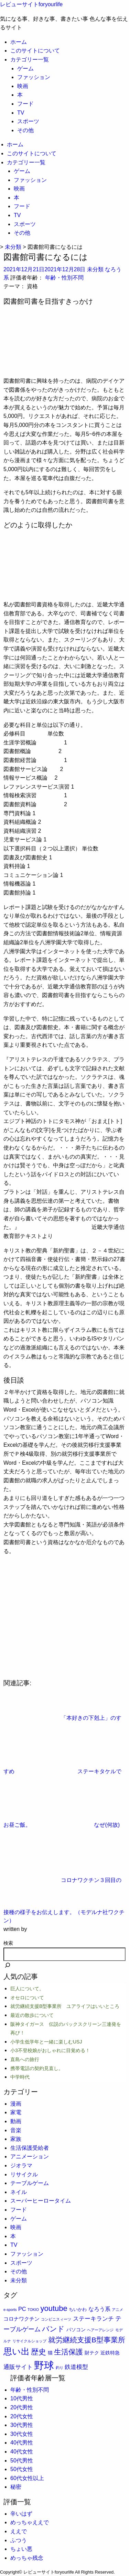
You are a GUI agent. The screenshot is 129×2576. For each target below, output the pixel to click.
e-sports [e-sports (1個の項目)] (10, 2309)
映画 (22, 86)
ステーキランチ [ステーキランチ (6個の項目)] (93, 2318)
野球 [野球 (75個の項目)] (44, 2365)
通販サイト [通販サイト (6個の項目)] (18, 2366)
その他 (25, 130)
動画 (15, 2121)
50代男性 (21, 2460)
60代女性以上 (27, 2478)
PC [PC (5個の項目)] (22, 2309)
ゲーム (25, 68)
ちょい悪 (21, 2549)
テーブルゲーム (29, 2183)
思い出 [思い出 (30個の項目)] (16, 2351)
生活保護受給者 (29, 2148)
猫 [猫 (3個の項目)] (50, 2352)
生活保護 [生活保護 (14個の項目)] (68, 2352)
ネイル (18, 2192)
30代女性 (21, 2434)
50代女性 (21, 2469)
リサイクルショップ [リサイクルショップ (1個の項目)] (29, 2341)
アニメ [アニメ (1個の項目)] (117, 2309)
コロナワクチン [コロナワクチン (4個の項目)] (21, 2319)
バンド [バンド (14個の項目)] (53, 2329)
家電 (15, 2112)
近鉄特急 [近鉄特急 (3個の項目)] (110, 2352)
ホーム (18, 42)
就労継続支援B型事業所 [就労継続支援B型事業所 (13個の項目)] (86, 2340)
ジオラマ (21, 2165)
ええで (18, 2531)
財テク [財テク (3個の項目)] (92, 2352)
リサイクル (24, 2174)
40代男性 (21, 2443)
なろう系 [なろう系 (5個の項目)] (99, 2309)
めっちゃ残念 (26, 2558)
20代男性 (21, 2407)
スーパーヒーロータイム (40, 2201)
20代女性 (21, 2416)
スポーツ (28, 121)
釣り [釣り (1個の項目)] (59, 2367)
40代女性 (21, 2452)
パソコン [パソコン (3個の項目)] (76, 2329)
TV (20, 113)
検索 (8, 1943)
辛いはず (21, 2514)
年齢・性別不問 (64, 278)
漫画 (15, 2104)
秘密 (15, 2487)
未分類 (95, 269)
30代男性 (21, 2425)
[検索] (7, 1965)
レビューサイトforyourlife (31, 4)
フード (25, 104)
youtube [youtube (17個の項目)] (54, 2308)
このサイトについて (35, 50)
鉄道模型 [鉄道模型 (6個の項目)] (76, 2366)
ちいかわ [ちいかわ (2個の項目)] (78, 2309)
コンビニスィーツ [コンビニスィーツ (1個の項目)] (56, 2319)
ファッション (33, 77)
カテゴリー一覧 (29, 59)
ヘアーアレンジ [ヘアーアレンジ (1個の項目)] (100, 2330)
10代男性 (21, 2398)
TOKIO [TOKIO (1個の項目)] (33, 2309)
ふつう (18, 2540)
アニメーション (29, 2156)
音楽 (15, 2130)
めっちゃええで (29, 2522)
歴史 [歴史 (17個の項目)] (38, 2352)
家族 (15, 2139)
